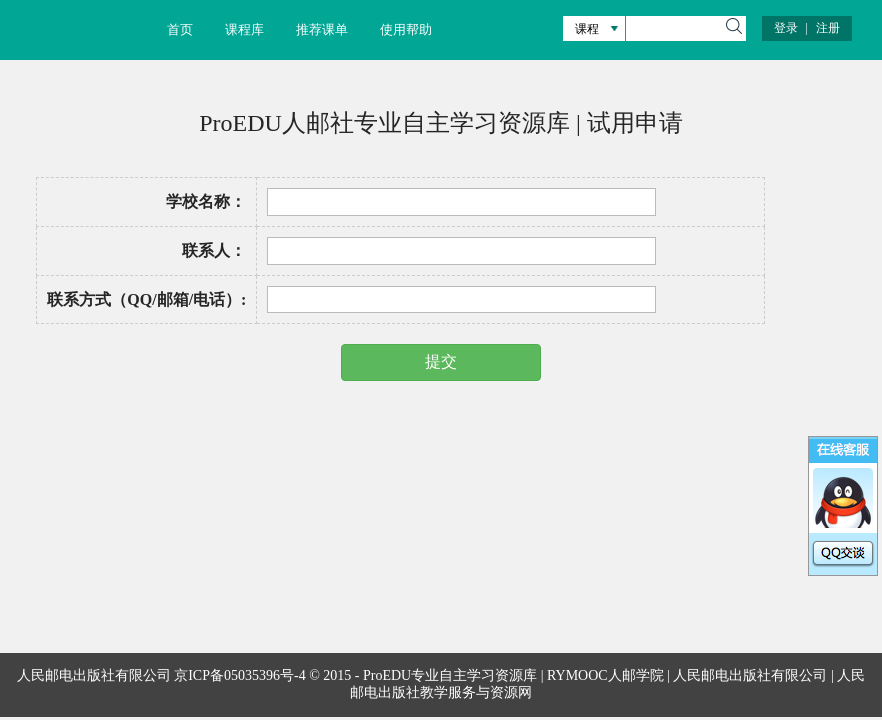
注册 (828, 28)
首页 (180, 29)
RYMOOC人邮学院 (605, 675)
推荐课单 (322, 29)
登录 (786, 28)
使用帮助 (406, 29)
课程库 (244, 29)
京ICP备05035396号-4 (239, 675)
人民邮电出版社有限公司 (750, 675)
